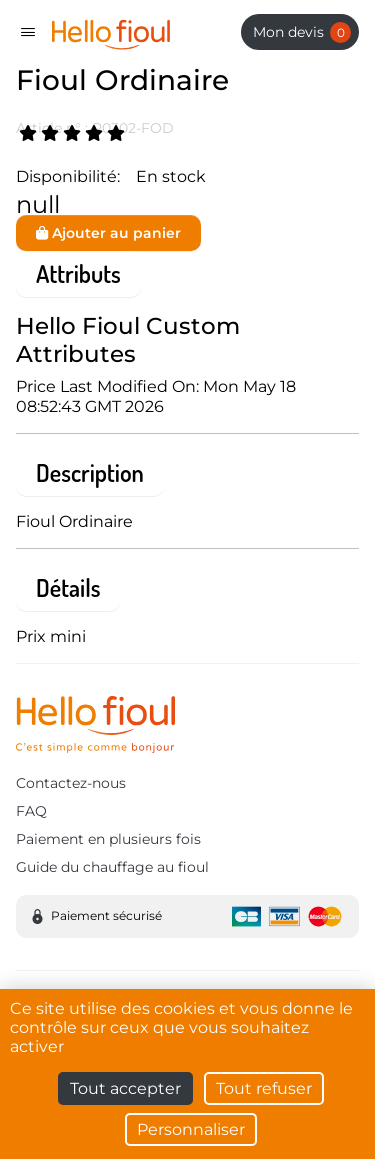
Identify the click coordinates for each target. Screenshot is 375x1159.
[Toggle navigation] (28, 32)
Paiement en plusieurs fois (108, 839)
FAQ (31, 811)
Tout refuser (264, 1088)
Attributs (78, 273)
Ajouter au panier (108, 233)
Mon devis (302, 32)
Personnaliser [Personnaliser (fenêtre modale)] (191, 1129)
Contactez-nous (71, 783)
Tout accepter (125, 1088)
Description (90, 472)
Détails (68, 587)
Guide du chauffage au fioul (112, 867)
